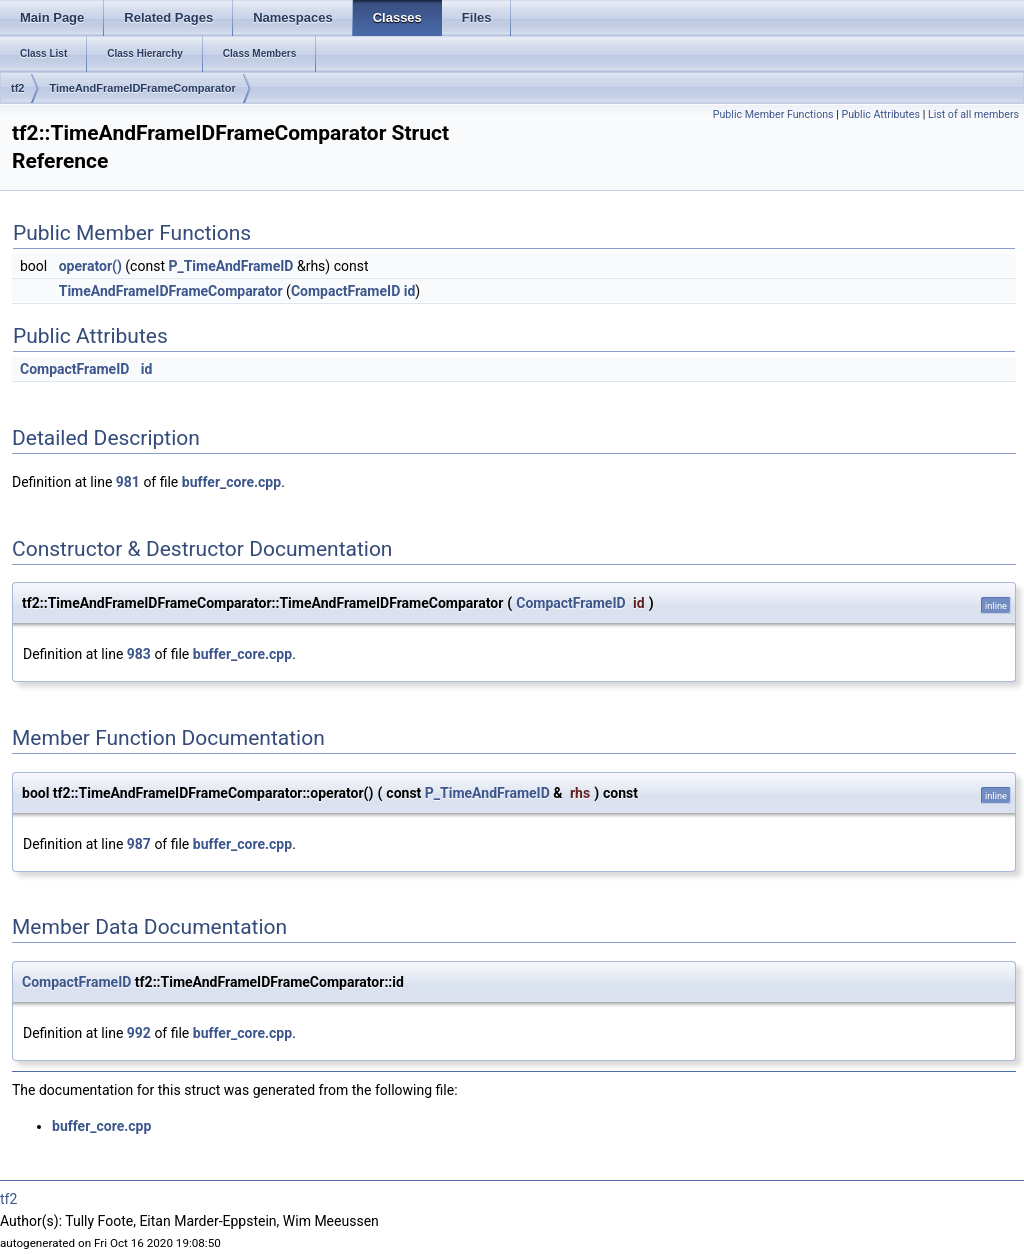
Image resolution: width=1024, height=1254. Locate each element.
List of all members (973, 114)
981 (128, 482)
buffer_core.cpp (231, 482)
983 (139, 654)
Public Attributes (880, 114)
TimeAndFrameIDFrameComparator (142, 88)
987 (139, 844)
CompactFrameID (345, 291)
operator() (90, 266)
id (410, 291)
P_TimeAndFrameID (230, 266)
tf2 (17, 88)
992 (139, 1033)
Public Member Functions (773, 114)
